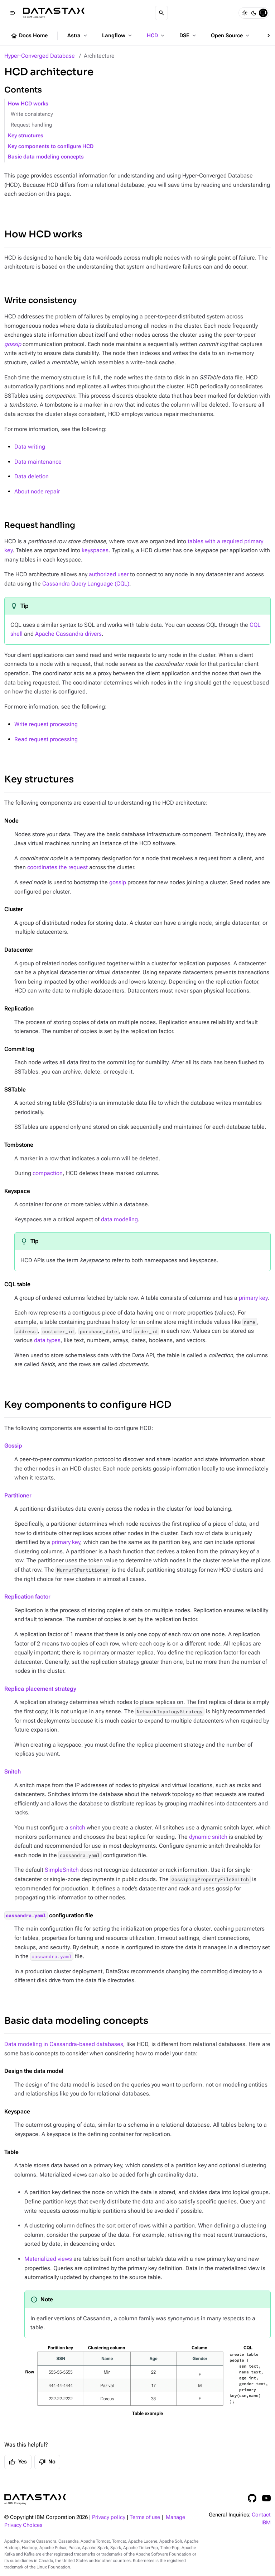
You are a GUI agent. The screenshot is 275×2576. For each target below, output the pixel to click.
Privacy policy (108, 2517)
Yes (18, 2462)
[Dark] (254, 13)
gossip (117, 882)
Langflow (117, 35)
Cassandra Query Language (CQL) (85, 583)
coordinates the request (57, 867)
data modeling (119, 1219)
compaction (48, 1173)
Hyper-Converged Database (39, 55)
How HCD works (28, 104)
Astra (77, 35)
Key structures (25, 136)
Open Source (231, 35)
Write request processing (46, 724)
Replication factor (27, 1596)
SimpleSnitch (62, 1869)
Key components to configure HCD (50, 146)
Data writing (29, 446)
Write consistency (32, 114)
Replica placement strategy (40, 1688)
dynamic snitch (208, 1836)
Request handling (31, 125)
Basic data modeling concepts (46, 157)
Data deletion (31, 476)
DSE (188, 35)
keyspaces (95, 550)
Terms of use (145, 2517)
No (47, 2462)
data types (47, 1340)
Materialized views (48, 2258)
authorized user (109, 574)
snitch (77, 1827)
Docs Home (29, 35)
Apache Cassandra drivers (68, 633)
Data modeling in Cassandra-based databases (63, 2044)
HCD (156, 35)
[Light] (244, 13)
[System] (263, 13)
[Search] (161, 13)
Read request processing (46, 739)
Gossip (13, 1445)
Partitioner (18, 1495)
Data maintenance (38, 461)
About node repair (37, 491)
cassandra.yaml (26, 1915)
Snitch (12, 1771)
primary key (253, 1297)
